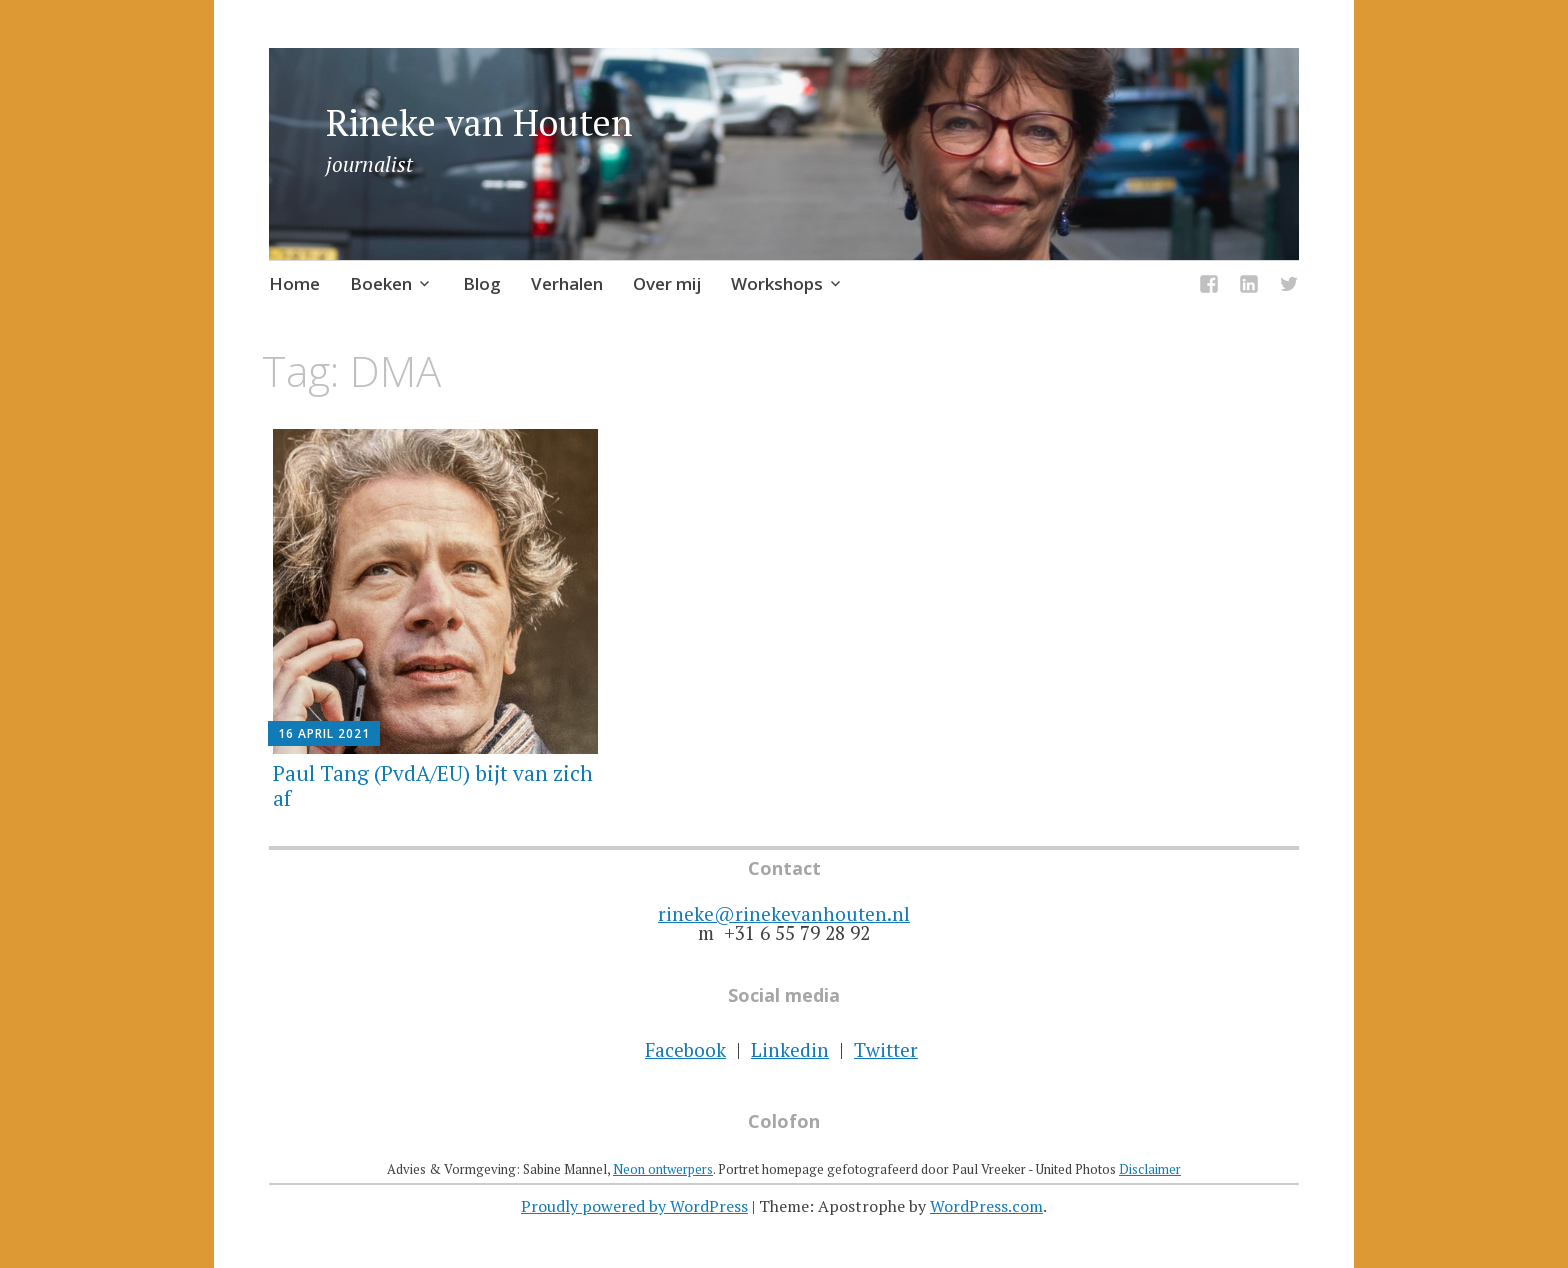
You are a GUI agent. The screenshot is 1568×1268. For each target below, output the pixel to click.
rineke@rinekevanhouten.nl (784, 913)
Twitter (886, 1049)
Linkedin (790, 1049)
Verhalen (567, 283)
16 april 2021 (324, 733)
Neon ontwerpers (663, 1169)
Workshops (777, 283)
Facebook (685, 1049)
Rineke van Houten (479, 122)
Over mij (667, 283)
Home (294, 283)
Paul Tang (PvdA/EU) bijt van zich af (433, 785)
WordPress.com (986, 1206)
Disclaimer (1150, 1169)
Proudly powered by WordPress (634, 1206)
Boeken (381, 283)
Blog (482, 283)
